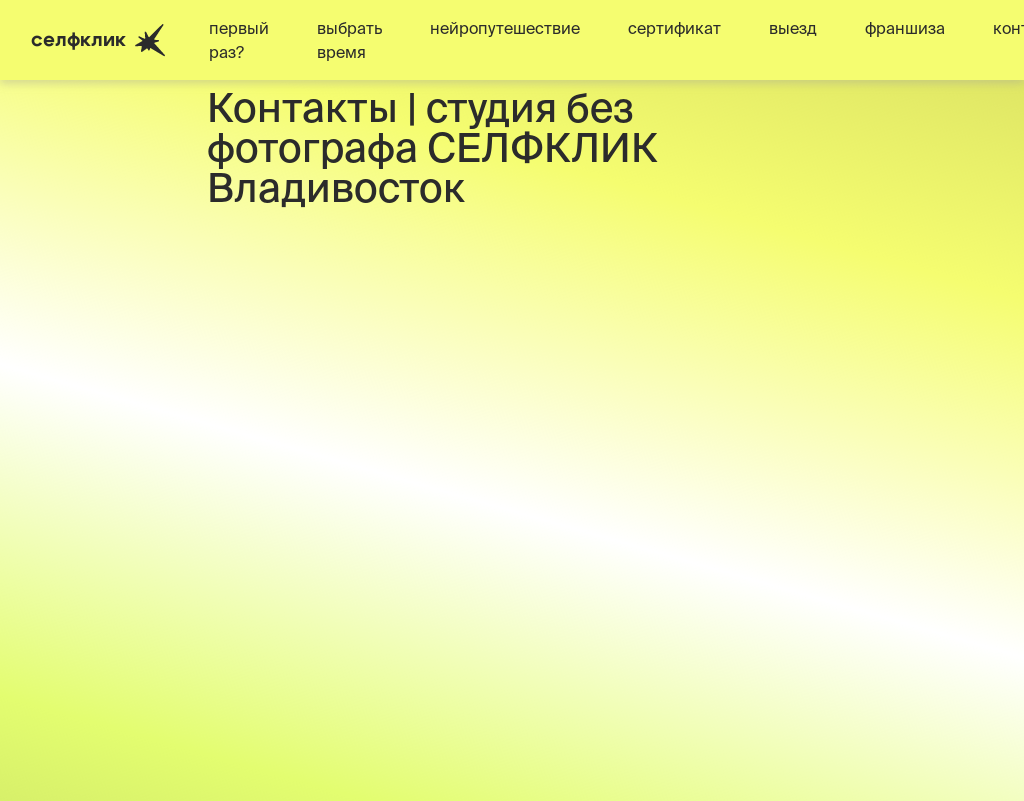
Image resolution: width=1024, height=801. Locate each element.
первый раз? (239, 40)
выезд (793, 28)
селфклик (98, 40)
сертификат (674, 28)
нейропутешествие (505, 28)
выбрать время (349, 40)
